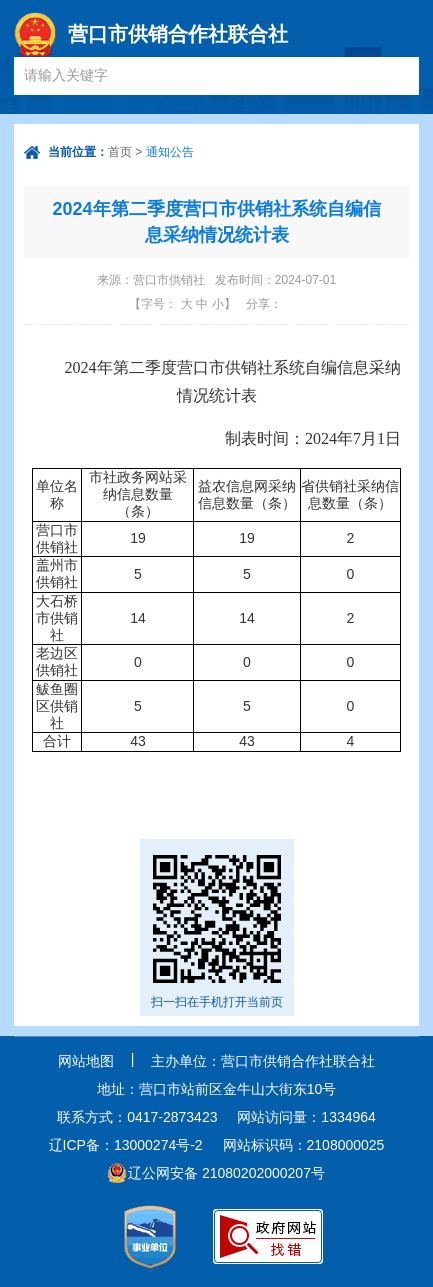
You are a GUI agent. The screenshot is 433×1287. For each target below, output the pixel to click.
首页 (120, 152)
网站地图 (86, 1061)
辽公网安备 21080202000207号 (226, 1173)
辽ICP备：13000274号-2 (126, 1145)
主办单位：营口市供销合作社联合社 (263, 1061)
